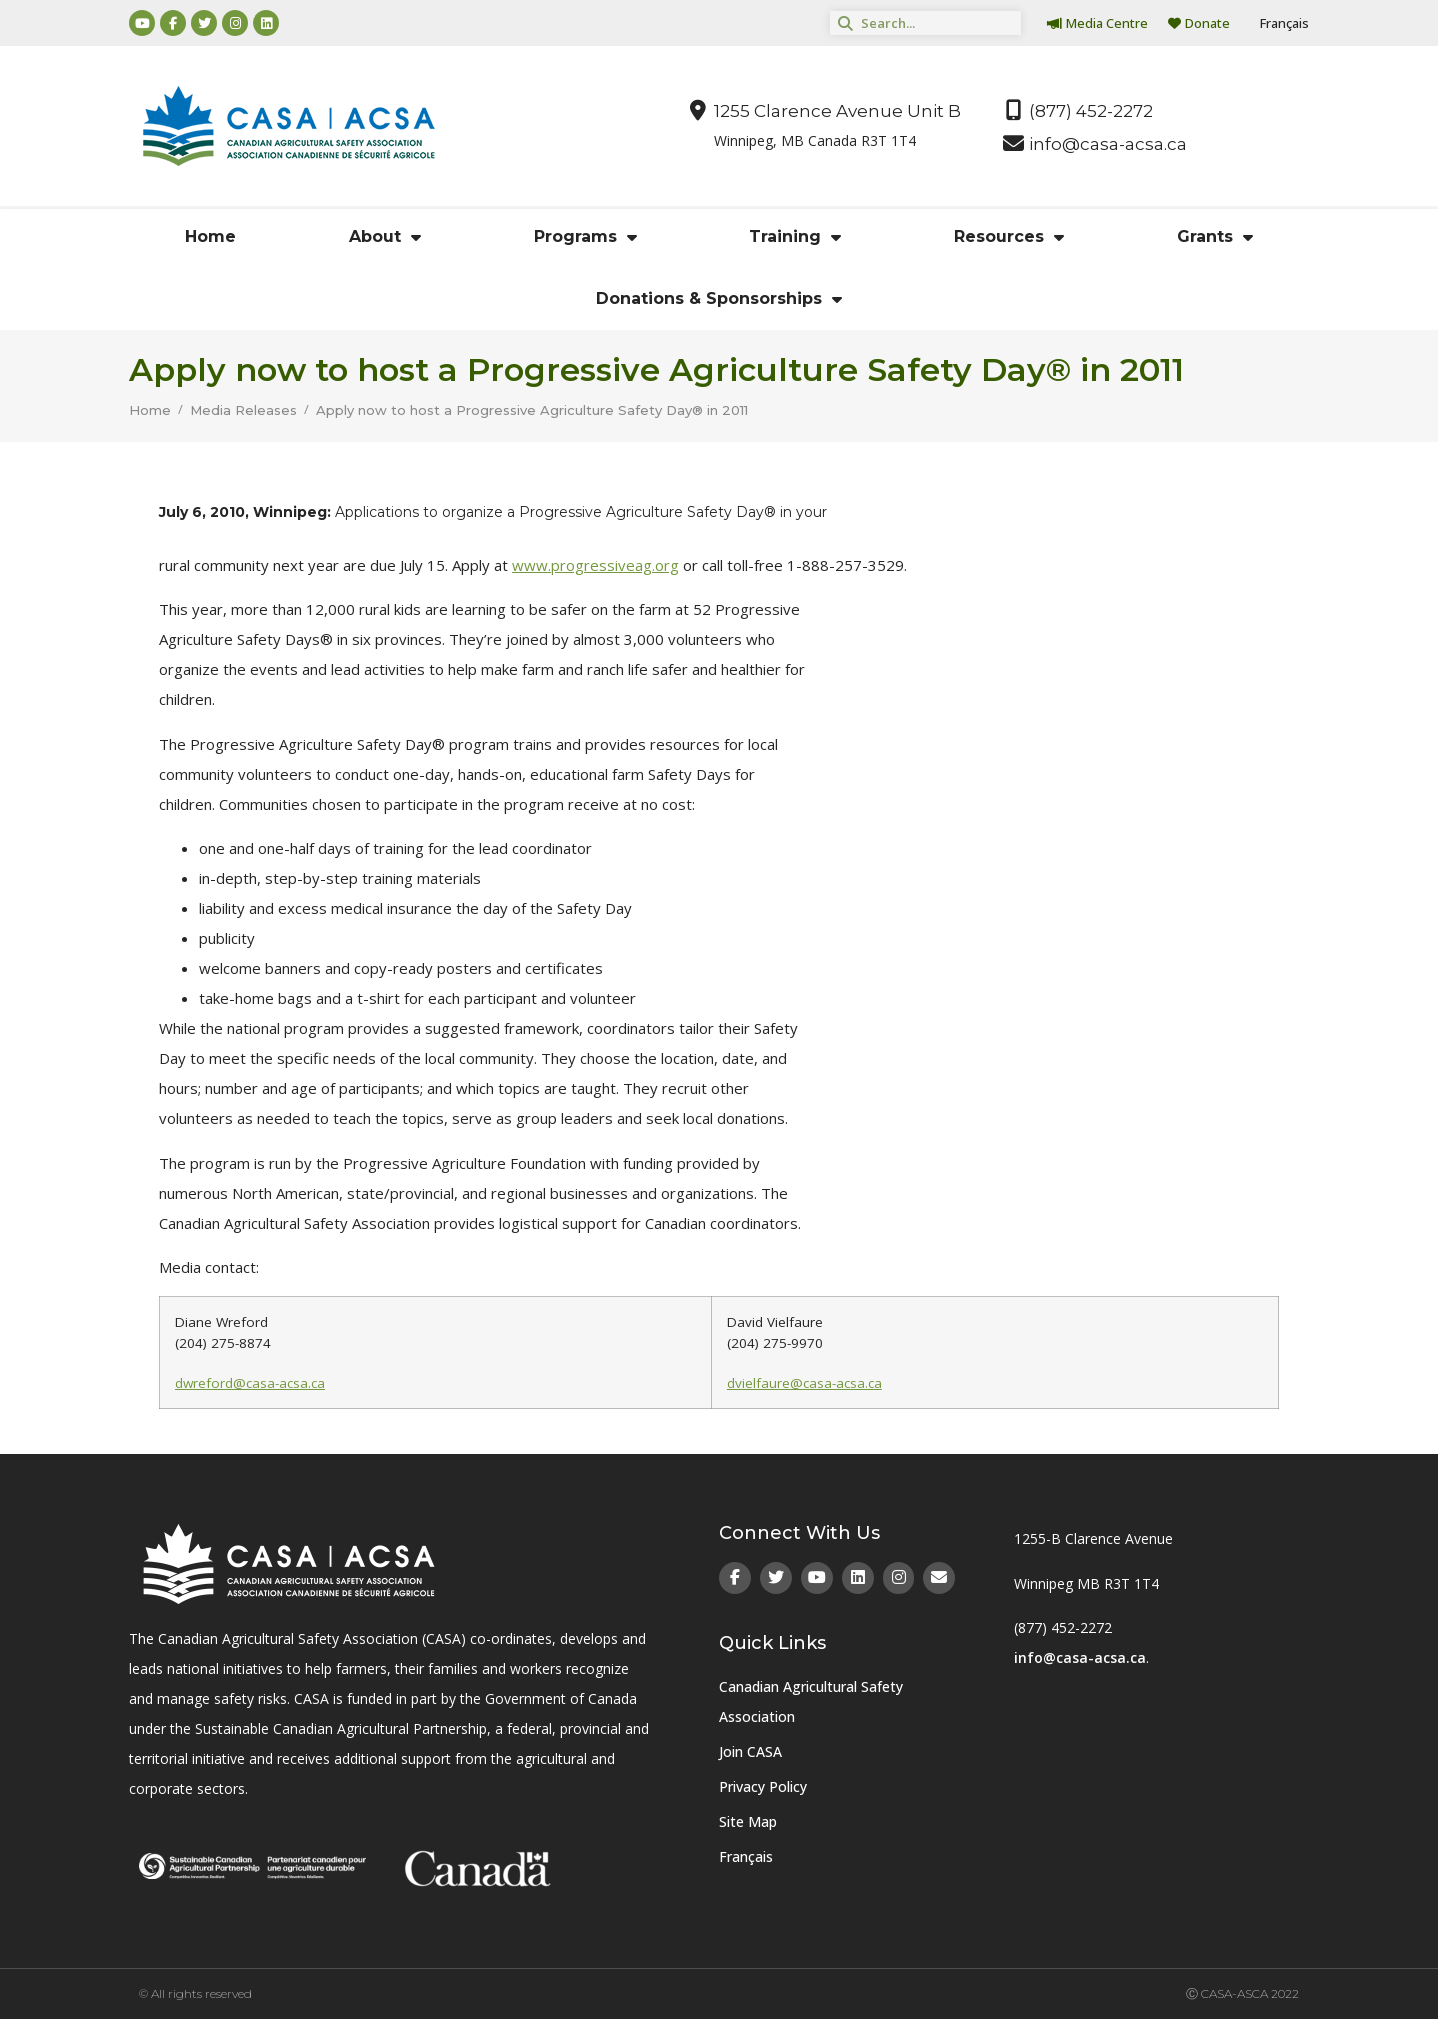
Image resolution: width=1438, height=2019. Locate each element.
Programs (585, 237)
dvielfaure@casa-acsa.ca (804, 1383)
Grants (1215, 237)
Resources (1009, 237)
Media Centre (1097, 23)
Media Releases (243, 410)
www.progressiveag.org (595, 565)
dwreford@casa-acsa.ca (250, 1383)
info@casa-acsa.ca (1080, 1657)
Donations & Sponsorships (719, 299)
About (385, 237)
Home (210, 236)
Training (795, 237)
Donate (1199, 23)
